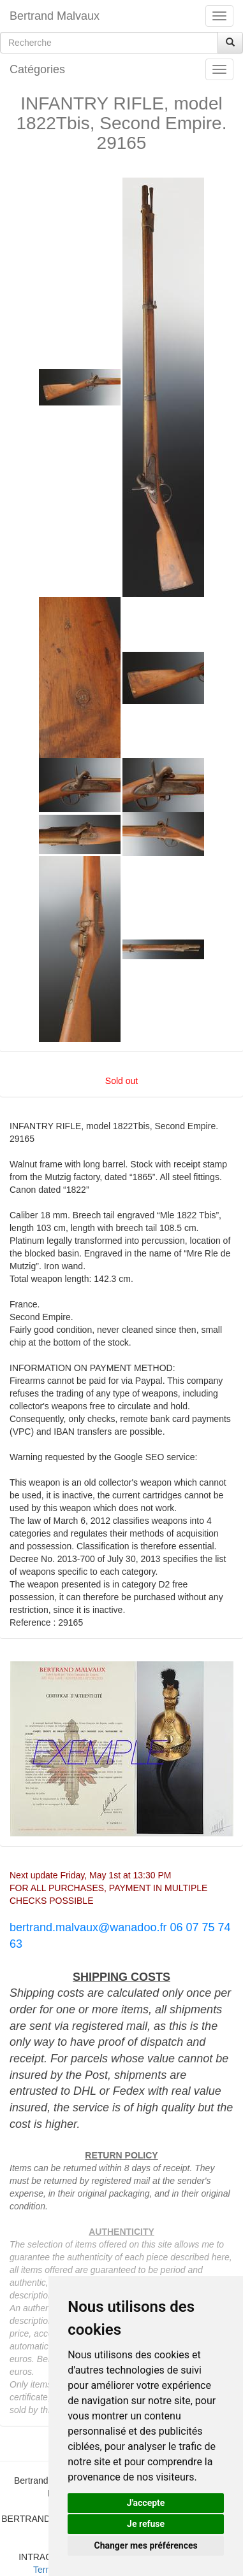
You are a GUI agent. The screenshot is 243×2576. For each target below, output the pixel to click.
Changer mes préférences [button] (146, 2545)
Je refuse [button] (146, 2524)
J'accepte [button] (146, 2503)
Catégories (37, 69)
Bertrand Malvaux (54, 16)
